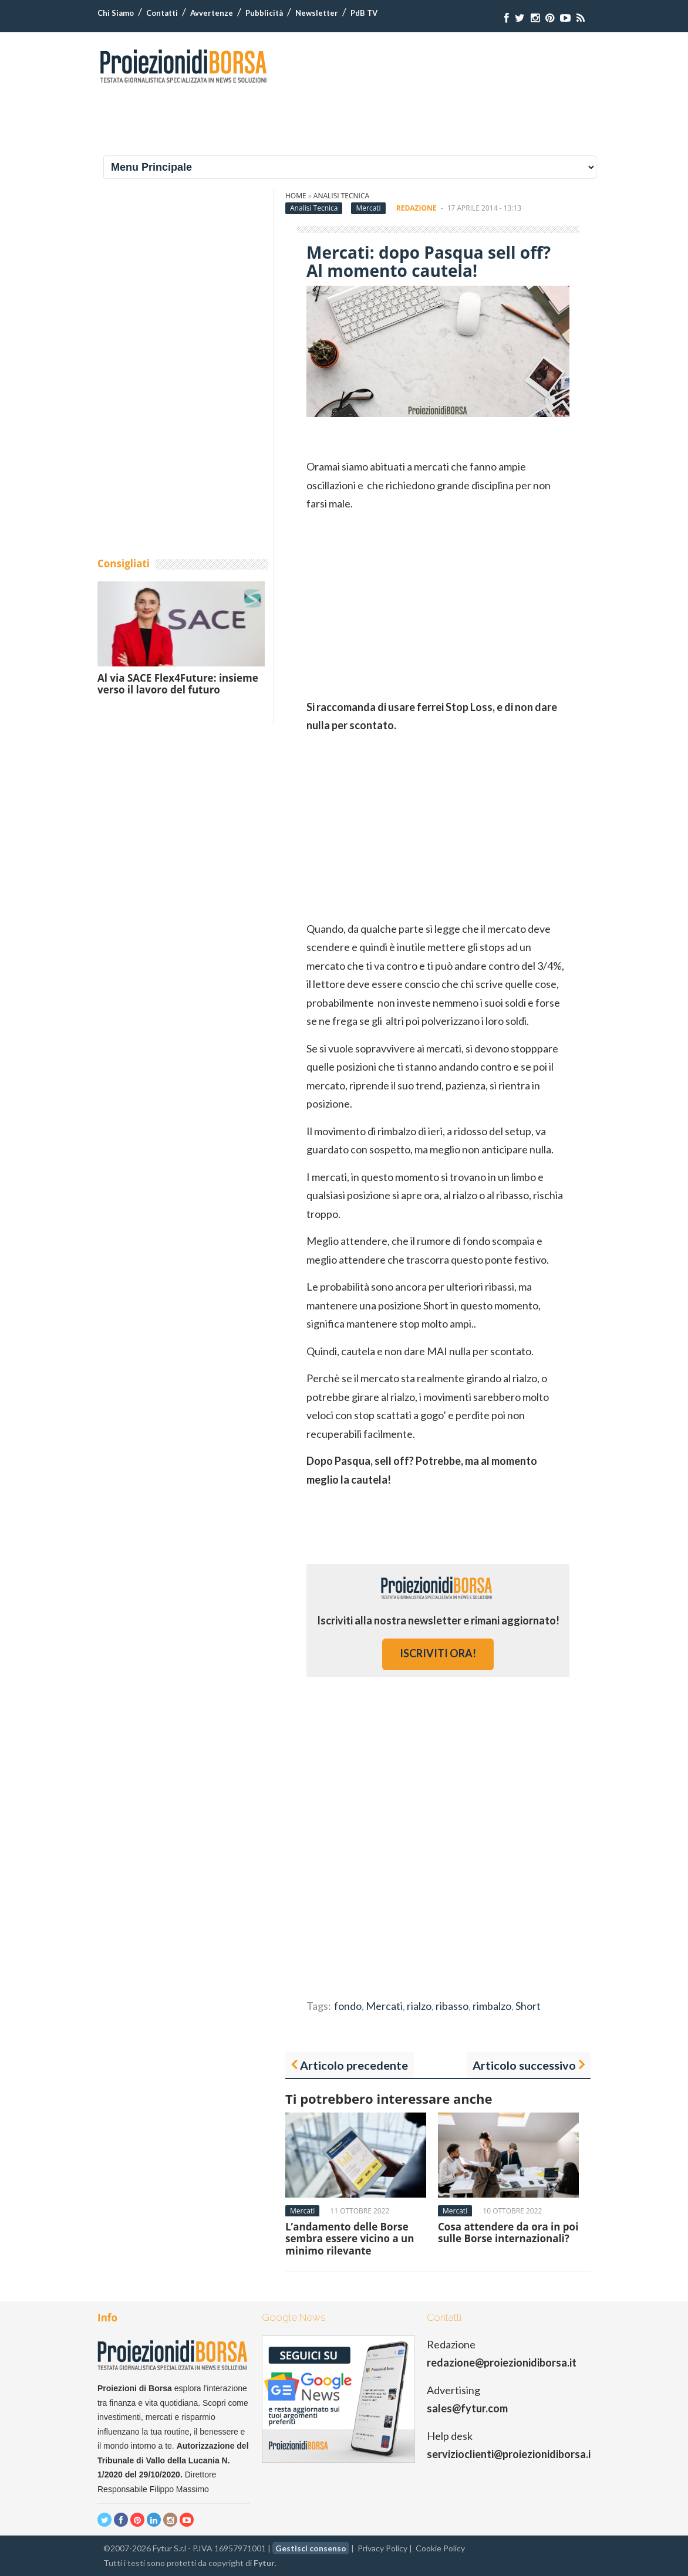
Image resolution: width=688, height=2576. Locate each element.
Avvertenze (211, 13)
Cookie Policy (440, 2548)
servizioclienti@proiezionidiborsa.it (511, 2454)
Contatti (162, 13)
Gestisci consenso (310, 2548)
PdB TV (363, 13)
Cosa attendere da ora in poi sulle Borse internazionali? (508, 2232)
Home (295, 196)
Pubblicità (264, 13)
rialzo (419, 2005)
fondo (348, 2005)
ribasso (452, 2005)
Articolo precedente (354, 2065)
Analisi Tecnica (341, 196)
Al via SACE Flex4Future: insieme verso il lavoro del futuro (177, 683)
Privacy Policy (382, 2548)
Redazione (416, 208)
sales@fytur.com (467, 2408)
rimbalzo (492, 2005)
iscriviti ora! (438, 1653)
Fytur (264, 2563)
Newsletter (316, 13)
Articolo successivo (524, 2065)
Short (528, 2005)
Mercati (368, 208)
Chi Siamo (115, 13)
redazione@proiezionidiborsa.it (501, 2362)
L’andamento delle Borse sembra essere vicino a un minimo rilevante (349, 2238)
